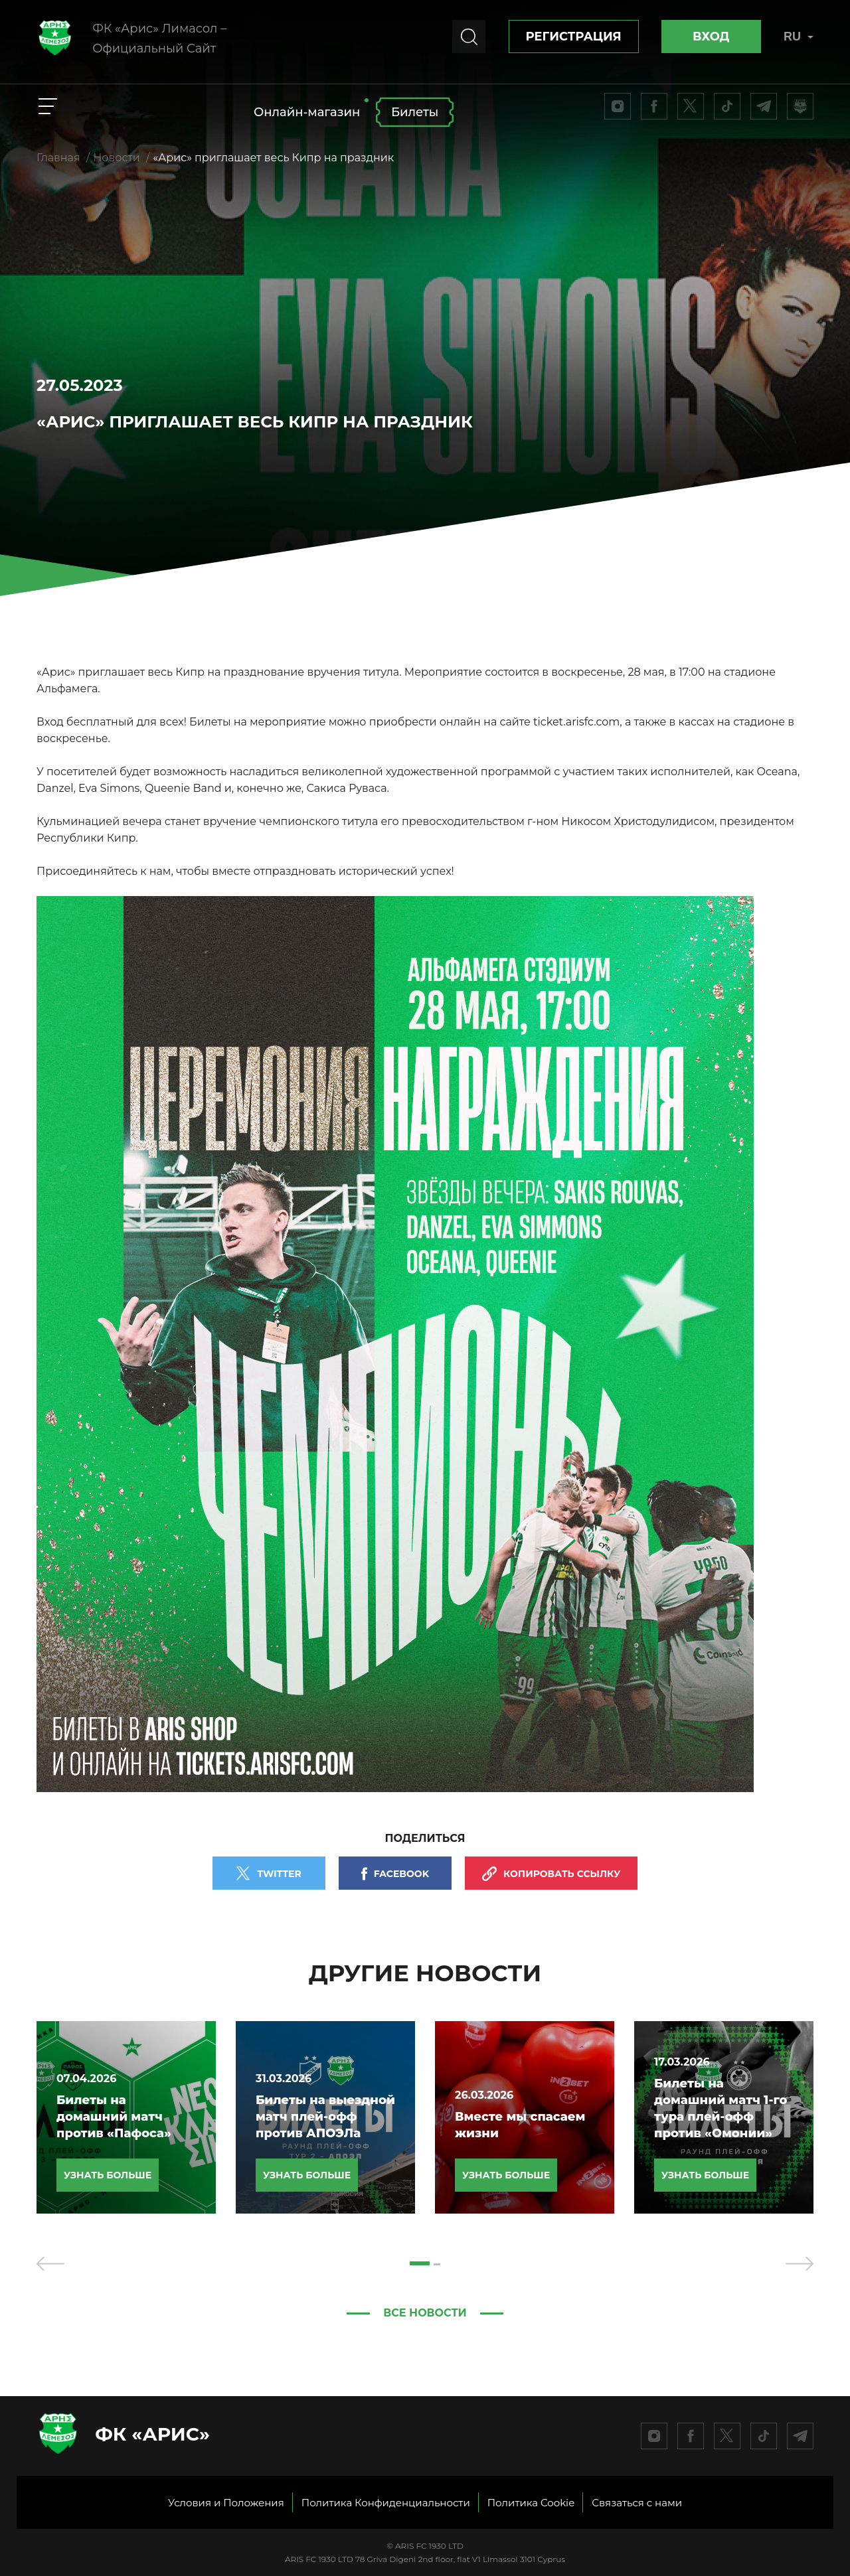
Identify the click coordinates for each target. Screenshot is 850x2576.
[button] (420, 2263)
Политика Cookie (531, 2502)
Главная (58, 157)
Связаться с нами (637, 2502)
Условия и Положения (226, 2502)
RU (798, 36)
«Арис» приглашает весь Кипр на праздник (273, 157)
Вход (711, 36)
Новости (116, 157)
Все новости (425, 2313)
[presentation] (50, 2263)
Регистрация (574, 36)
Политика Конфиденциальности (385, 2502)
